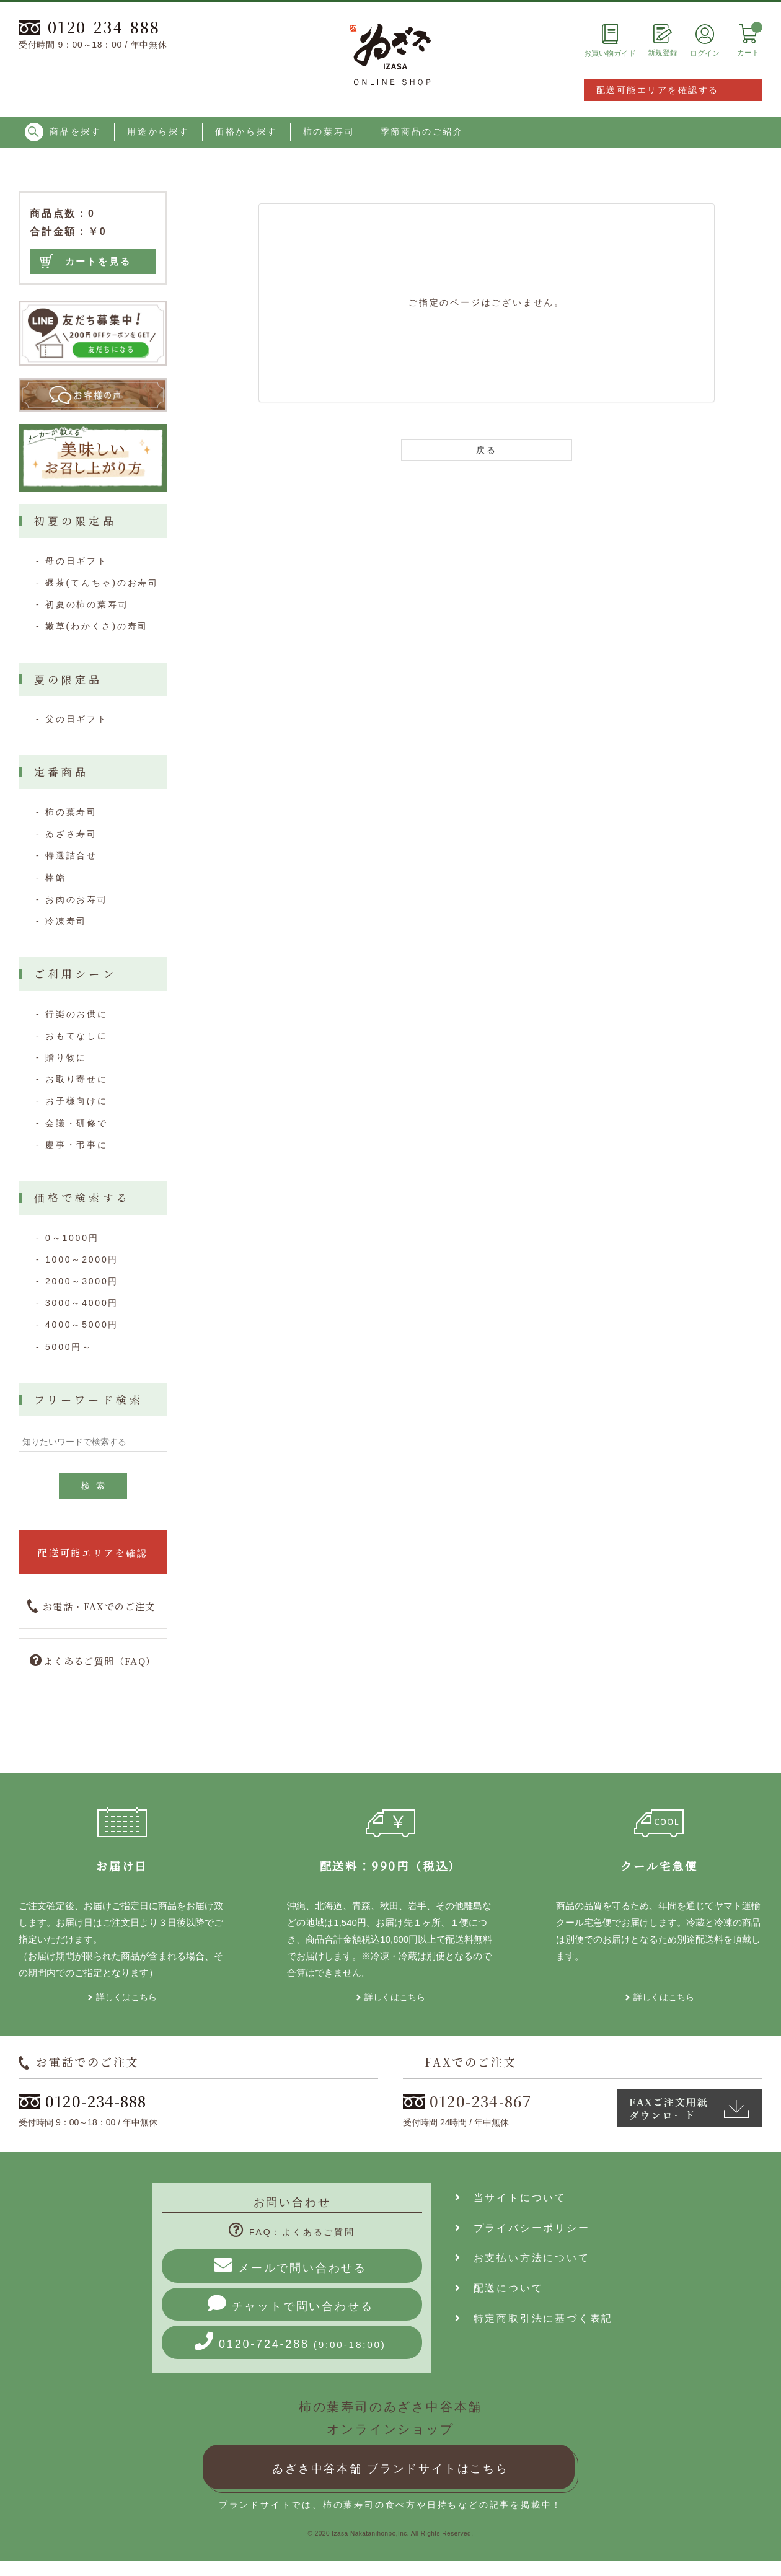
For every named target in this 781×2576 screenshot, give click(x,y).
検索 (96, 1486)
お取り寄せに (76, 1079)
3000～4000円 (81, 1303)
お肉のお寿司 (76, 899)
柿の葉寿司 (329, 131)
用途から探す (158, 131)
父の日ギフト (76, 719)
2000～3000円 (81, 1281)
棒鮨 (55, 878)
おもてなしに (76, 1036)
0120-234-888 (89, 26)
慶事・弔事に (76, 1145)
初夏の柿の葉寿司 (86, 604)
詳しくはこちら (126, 1997)
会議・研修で (76, 1123)
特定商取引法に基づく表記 (534, 2318)
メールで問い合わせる (290, 2265)
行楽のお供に (76, 1014)
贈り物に (66, 1057)
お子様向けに (76, 1101)
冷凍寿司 (66, 921)
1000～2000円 (81, 1259)
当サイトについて (511, 2197)
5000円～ (68, 1347)
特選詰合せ (71, 855)
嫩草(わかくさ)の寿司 (96, 626)
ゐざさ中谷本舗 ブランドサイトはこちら (390, 2469)
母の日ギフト (76, 561)
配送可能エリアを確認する (657, 90)
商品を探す (63, 132)
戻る (486, 450)
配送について (499, 2288)
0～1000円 (72, 1238)
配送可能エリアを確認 (93, 1552)
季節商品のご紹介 (422, 131)
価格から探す (246, 131)
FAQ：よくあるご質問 (292, 2232)
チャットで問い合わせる (291, 2303)
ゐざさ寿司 (71, 834)
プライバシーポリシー (522, 2228)
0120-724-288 (290, 2341)
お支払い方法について (522, 2257)
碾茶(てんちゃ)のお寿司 (102, 583)
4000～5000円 (81, 1325)
